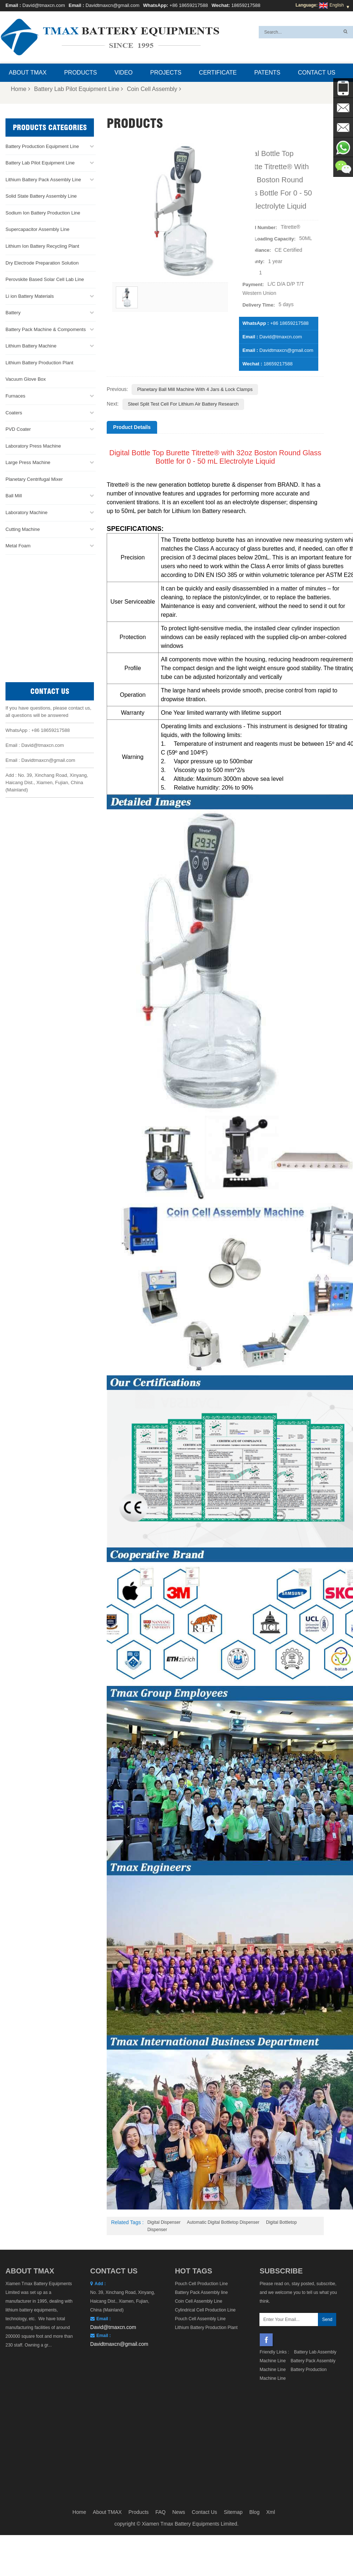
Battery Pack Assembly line (201, 2292)
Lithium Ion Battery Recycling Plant (42, 246)
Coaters (13, 412)
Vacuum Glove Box (25, 379)
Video (123, 72)
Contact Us (316, 72)
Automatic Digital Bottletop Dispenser (223, 2222)
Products (80, 72)
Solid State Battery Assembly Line (41, 196)
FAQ (160, 2396)
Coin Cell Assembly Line (198, 2301)
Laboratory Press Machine (33, 446)
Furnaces (15, 396)
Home (21, 89)
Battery (12, 312)
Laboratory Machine (26, 512)
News (178, 2396)
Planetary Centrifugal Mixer (34, 479)
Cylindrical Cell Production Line (205, 2310)
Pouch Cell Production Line (201, 2283)
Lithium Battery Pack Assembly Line (43, 179)
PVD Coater (18, 429)
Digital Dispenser (164, 2222)
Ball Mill (13, 495)
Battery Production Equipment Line (42, 146)
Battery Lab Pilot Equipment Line (78, 89)
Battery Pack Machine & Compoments (45, 329)
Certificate (217, 72)
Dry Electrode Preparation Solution (42, 263)
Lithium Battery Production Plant (39, 362)
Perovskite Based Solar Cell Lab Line (44, 279)
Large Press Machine (27, 462)
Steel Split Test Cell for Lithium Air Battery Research (183, 404)
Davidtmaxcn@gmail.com (113, 5)
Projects (165, 72)
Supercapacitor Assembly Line (37, 229)
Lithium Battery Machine (30, 346)
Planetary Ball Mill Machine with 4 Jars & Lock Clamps (195, 389)
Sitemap (233, 2396)
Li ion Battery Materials (29, 296)
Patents (267, 72)
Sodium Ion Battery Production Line (42, 213)
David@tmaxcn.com (43, 5)
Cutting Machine (22, 529)
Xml (270, 2396)
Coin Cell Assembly (154, 89)
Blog (254, 2396)
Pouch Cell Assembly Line (200, 2318)
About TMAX (27, 72)
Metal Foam (18, 545)
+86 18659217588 (189, 5)
